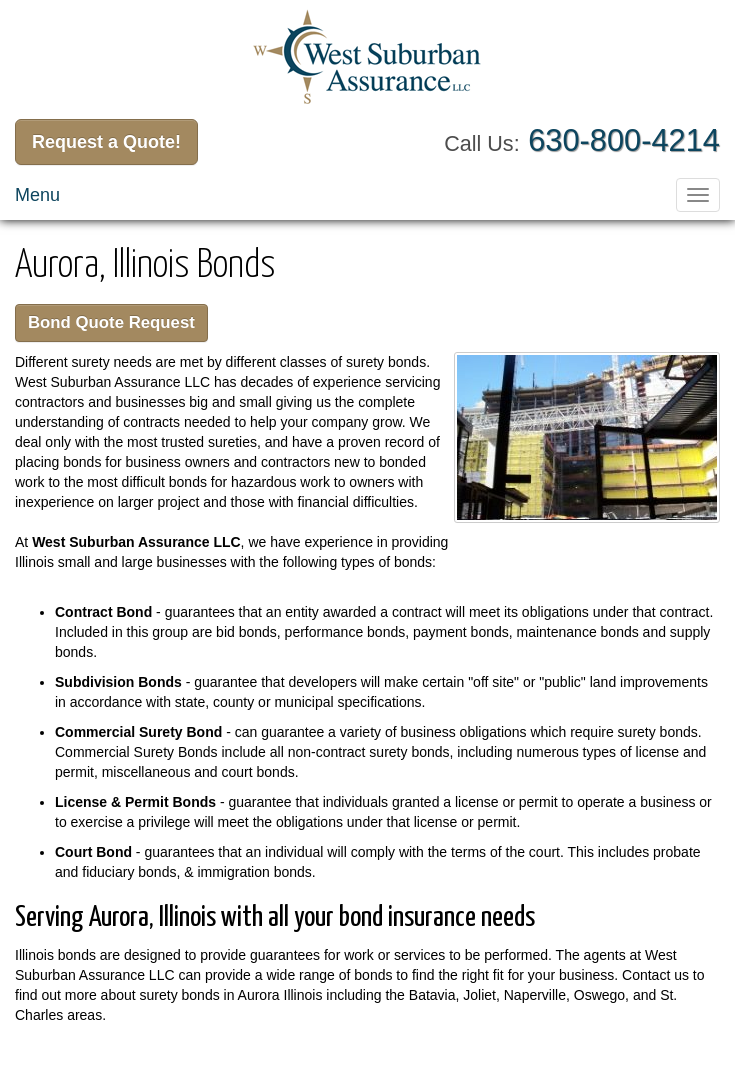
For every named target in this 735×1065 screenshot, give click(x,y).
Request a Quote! (106, 142)
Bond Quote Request (111, 322)
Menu (37, 195)
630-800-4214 (624, 140)
